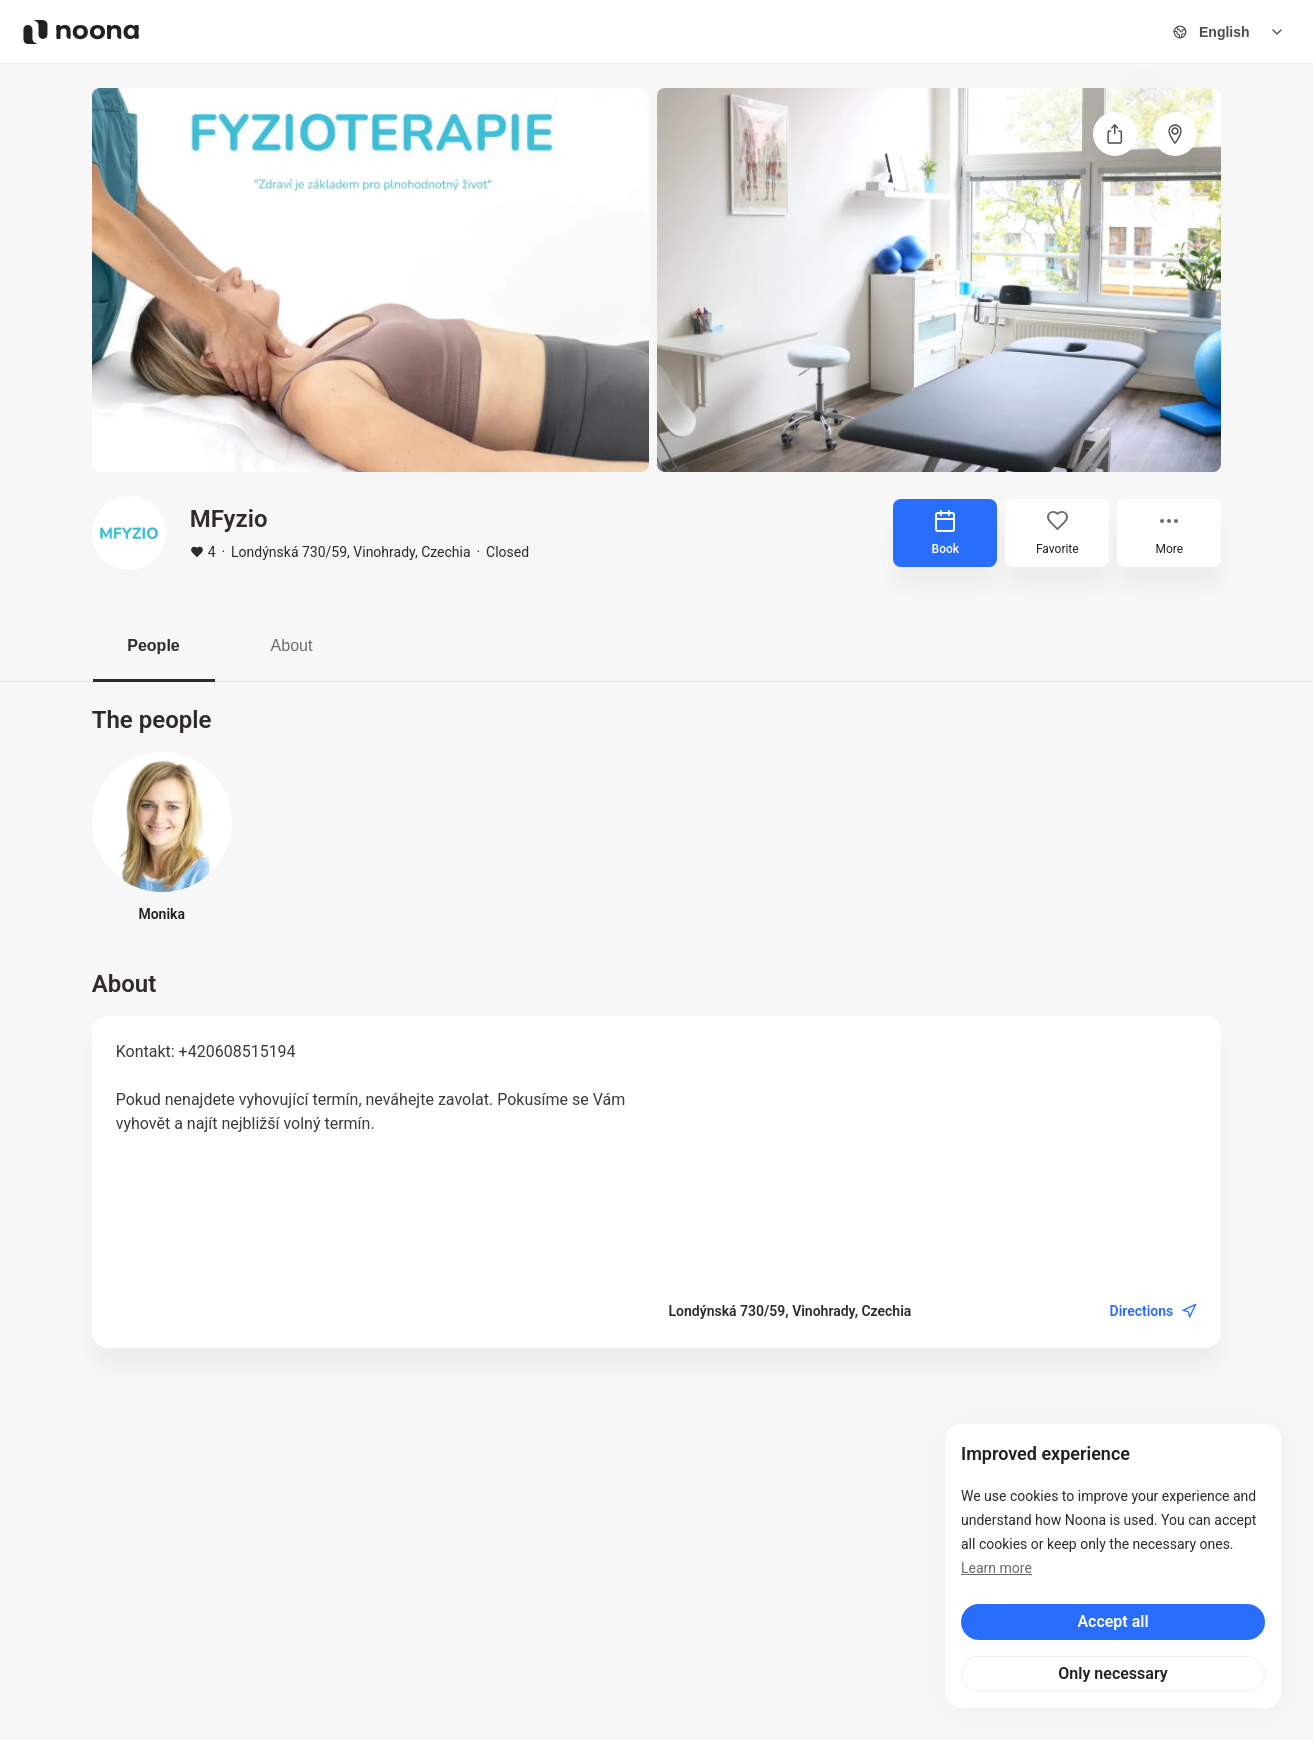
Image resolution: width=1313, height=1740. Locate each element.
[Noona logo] (81, 32)
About (292, 645)
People (153, 645)
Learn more (996, 1568)
